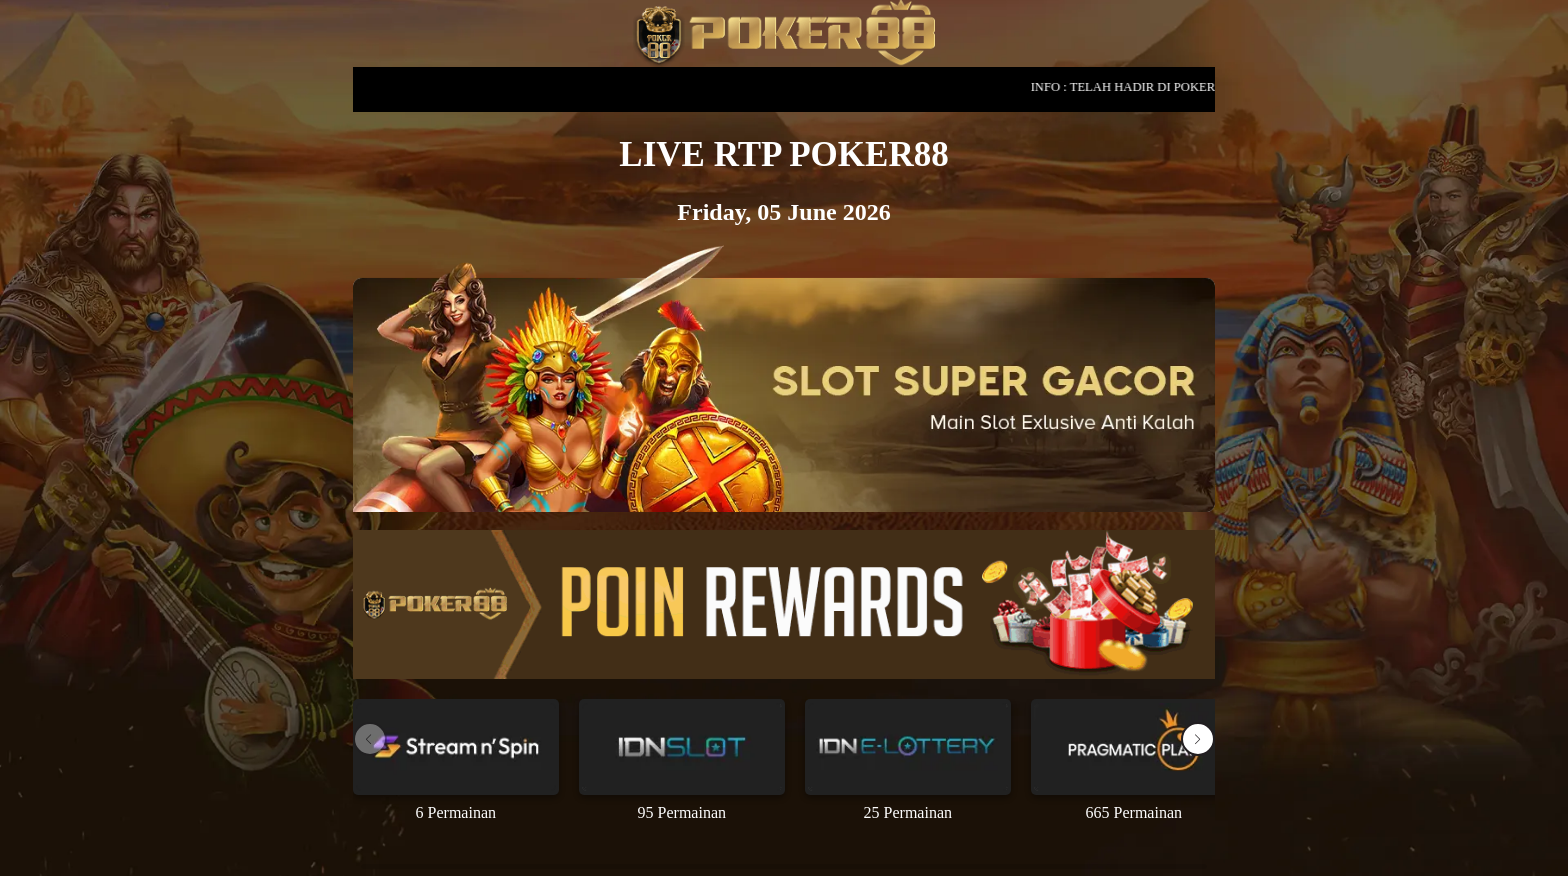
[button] (1198, 739)
